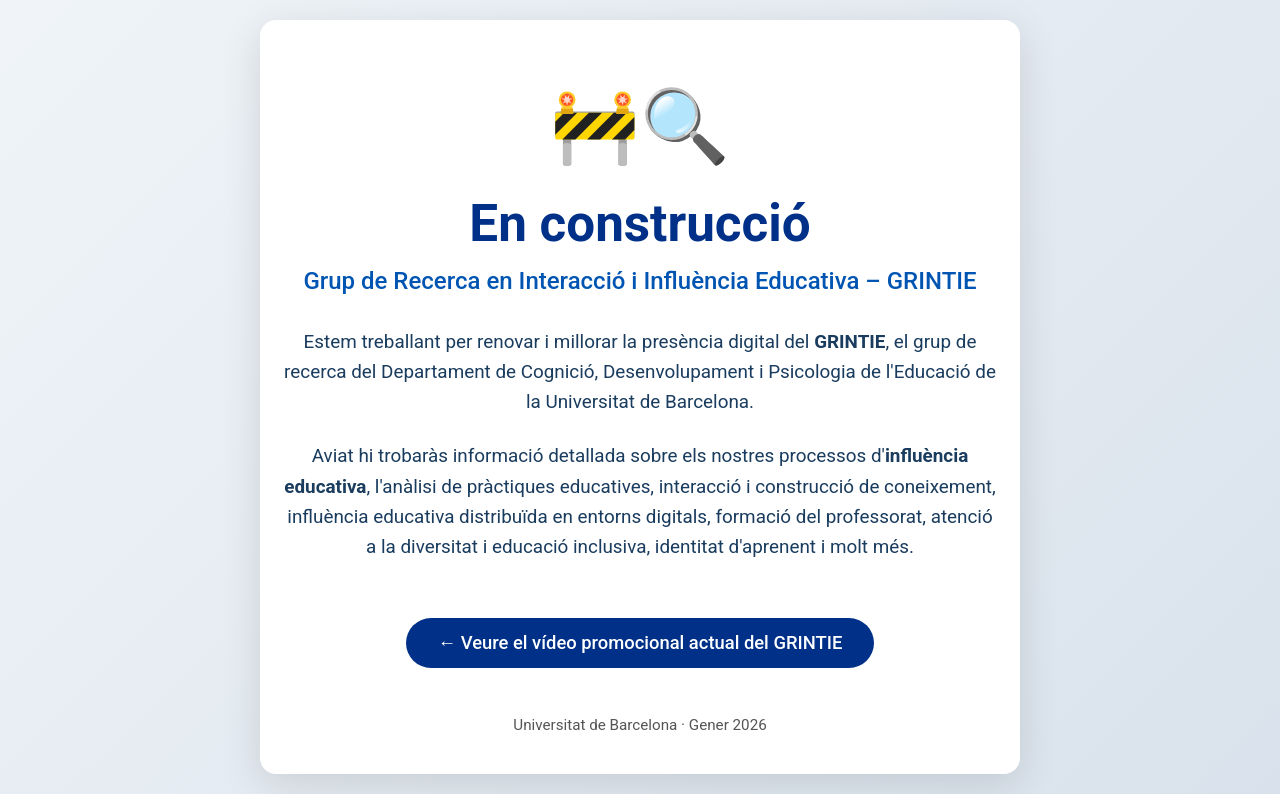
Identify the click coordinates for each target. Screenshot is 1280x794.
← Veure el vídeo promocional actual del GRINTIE (640, 642)
